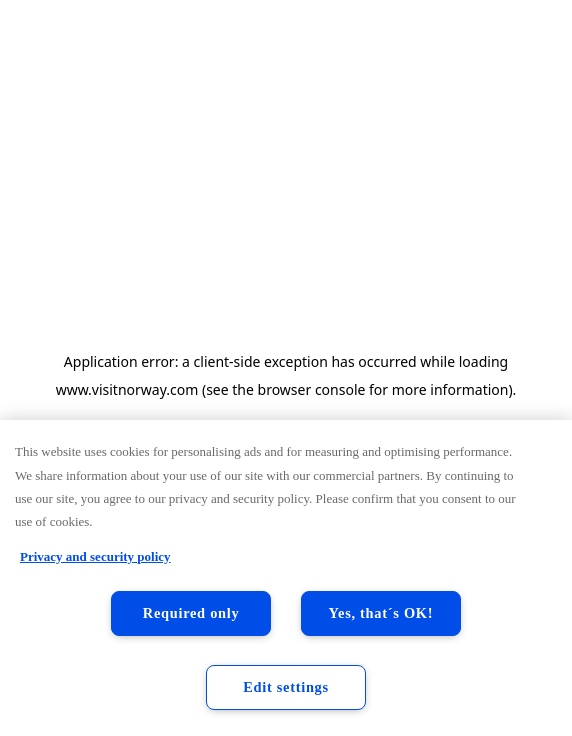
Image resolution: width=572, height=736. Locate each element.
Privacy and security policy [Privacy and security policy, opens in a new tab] (95, 556)
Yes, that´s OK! (381, 613)
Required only (191, 613)
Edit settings (286, 687)
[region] (286, 578)
